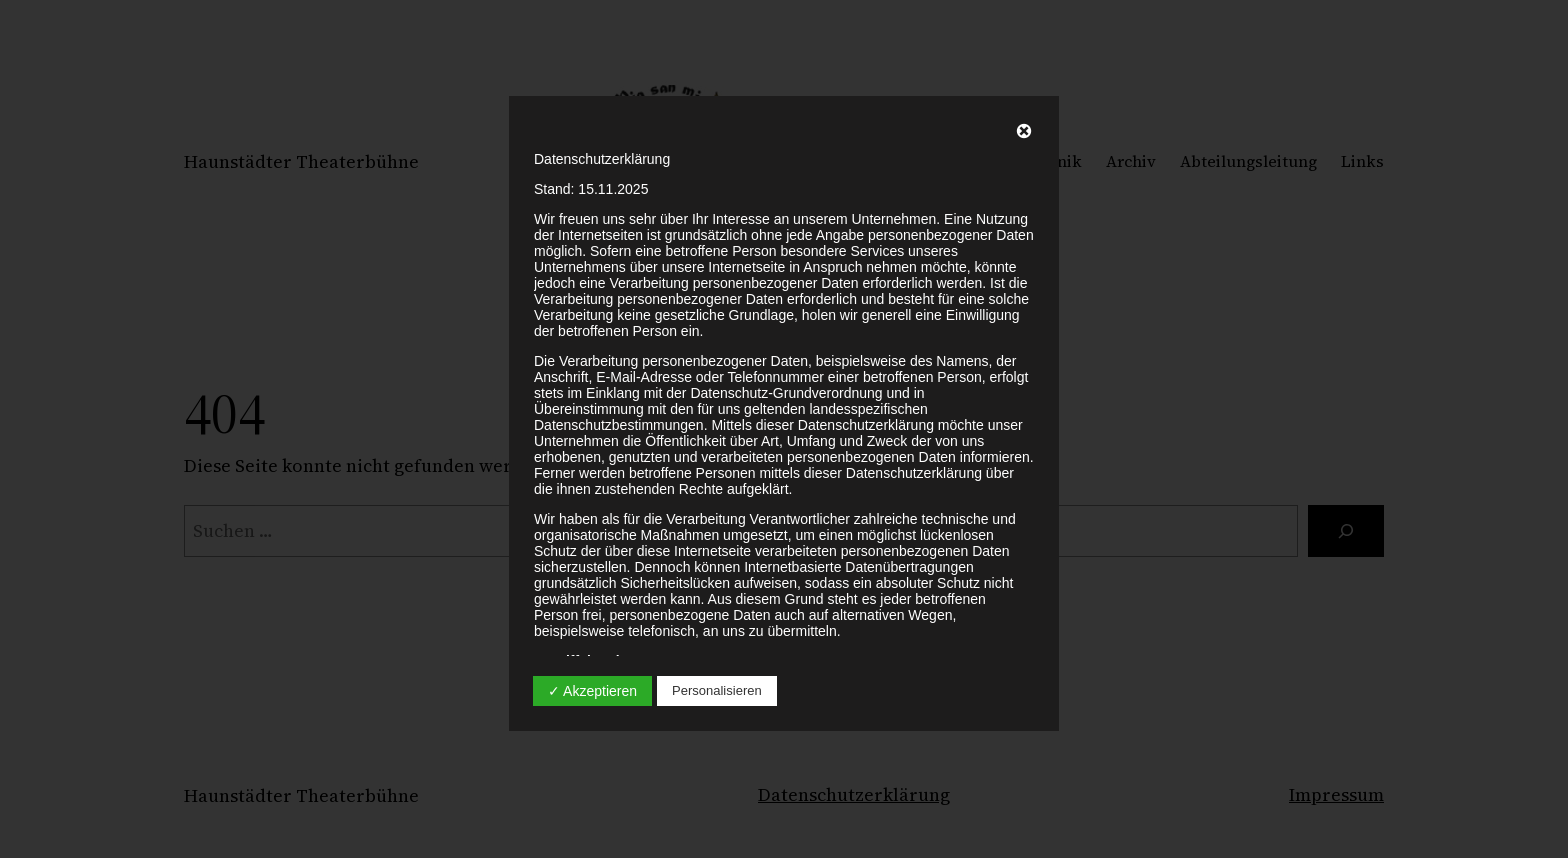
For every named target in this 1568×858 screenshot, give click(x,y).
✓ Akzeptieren (592, 691)
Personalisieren (717, 690)
